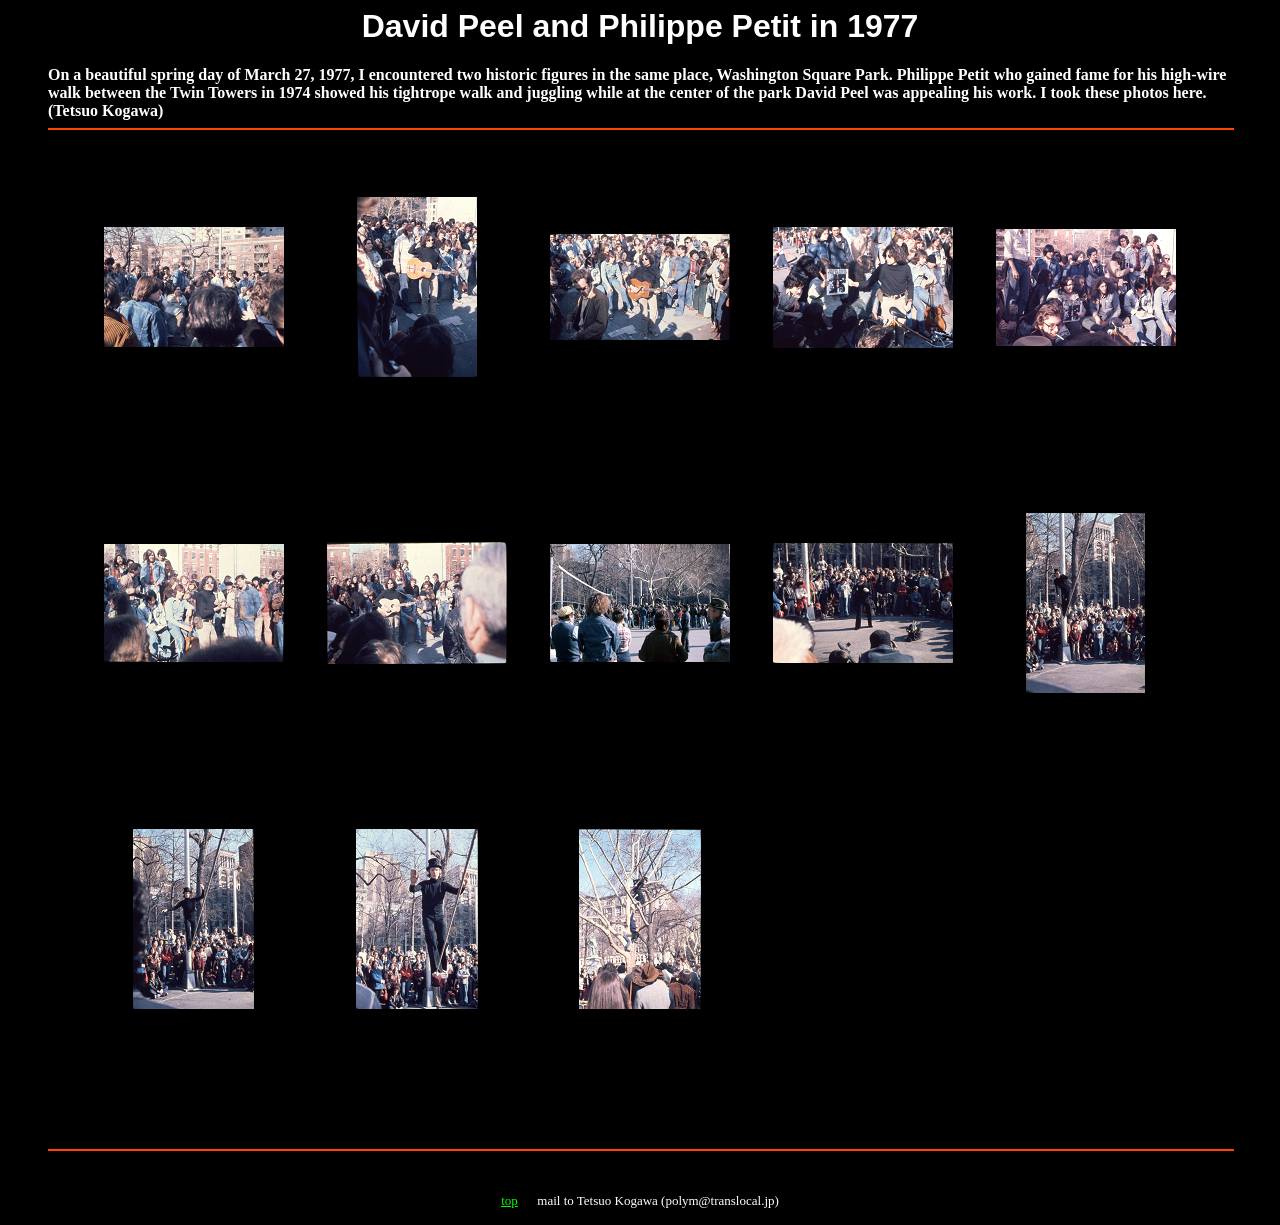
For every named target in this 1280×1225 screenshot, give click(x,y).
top (509, 1200)
